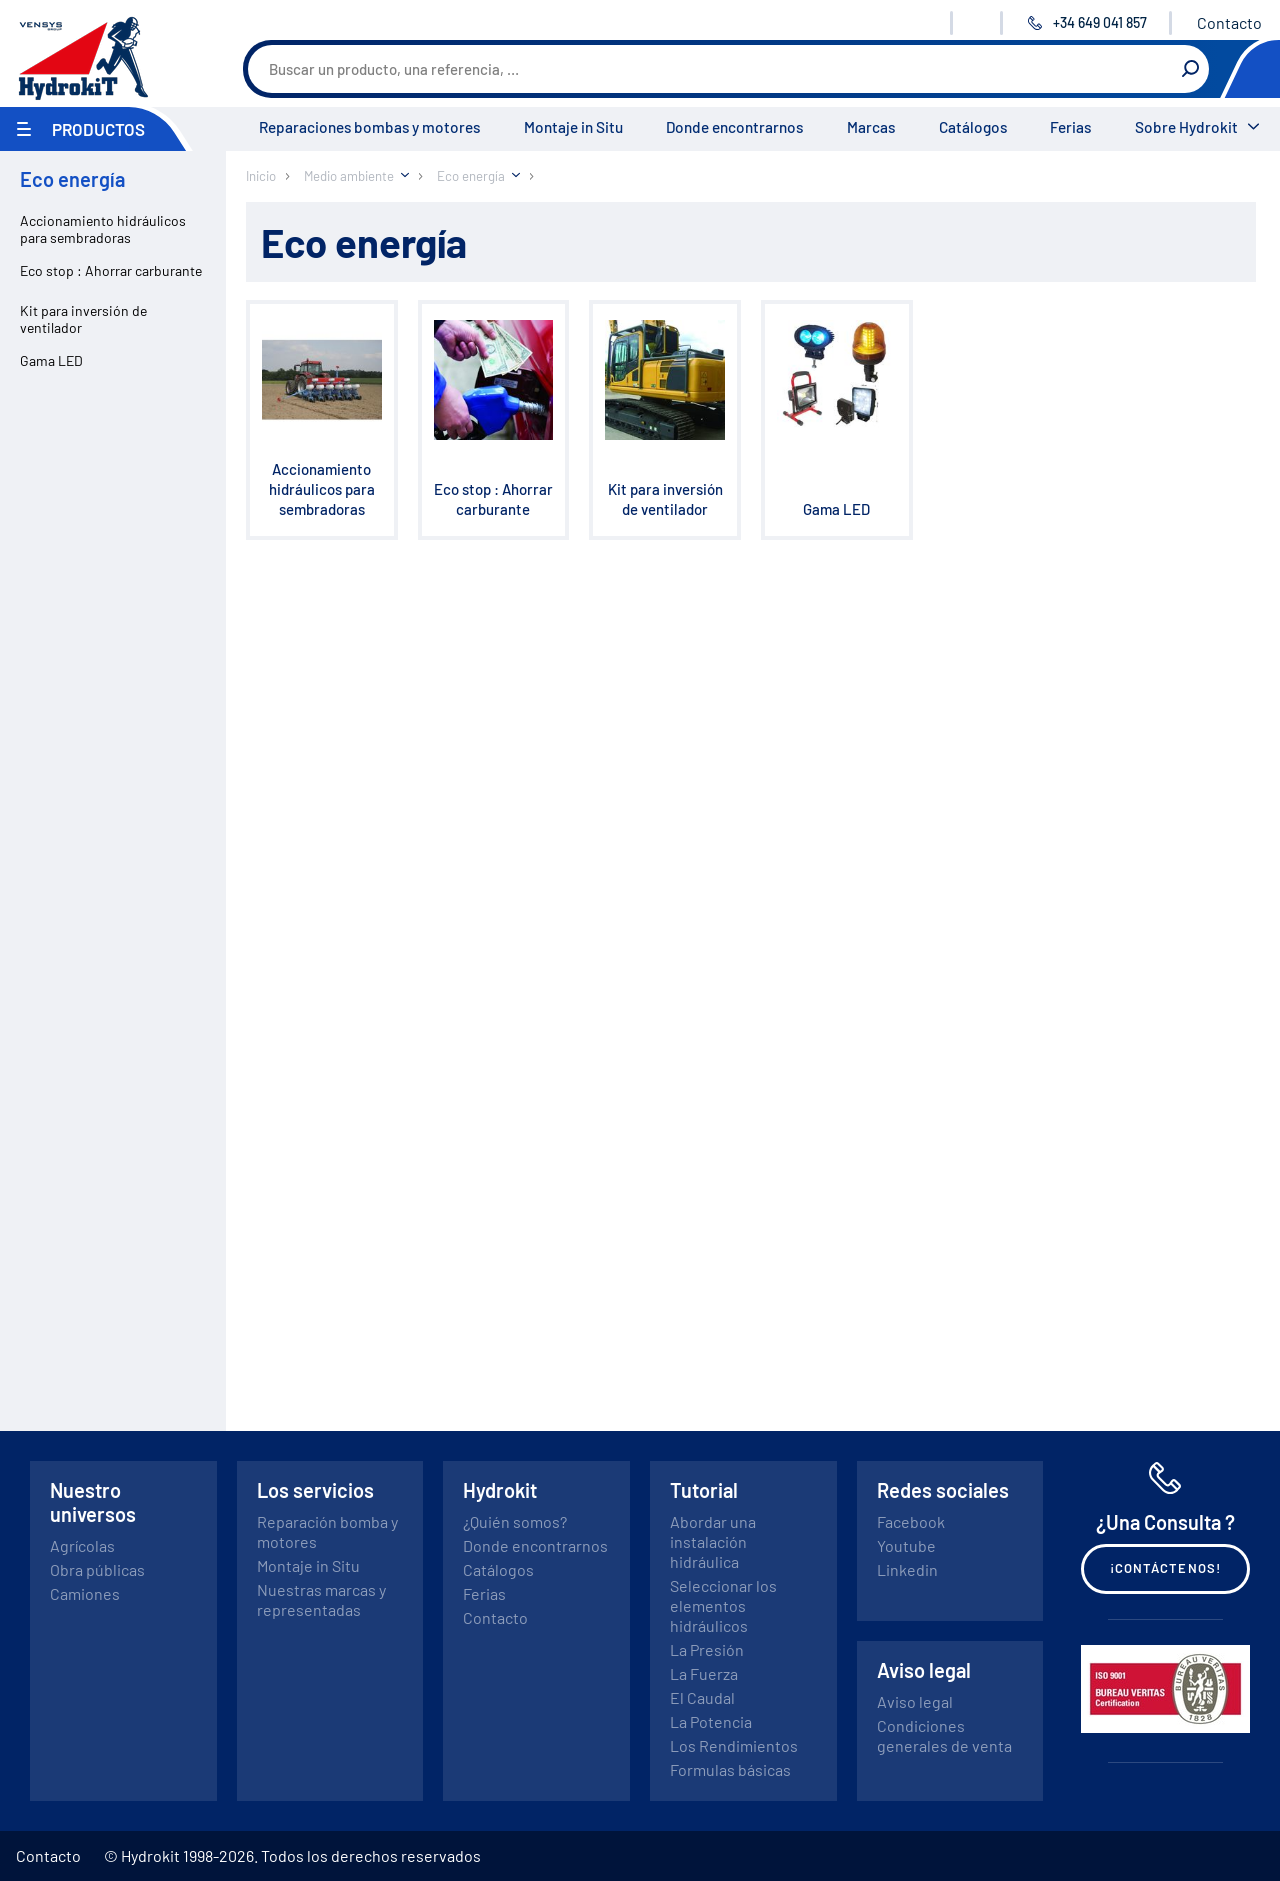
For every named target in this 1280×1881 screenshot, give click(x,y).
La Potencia (711, 1721)
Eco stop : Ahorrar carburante (111, 270)
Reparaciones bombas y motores (369, 127)
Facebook (911, 1521)
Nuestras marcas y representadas (321, 1599)
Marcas (871, 127)
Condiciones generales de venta (944, 1735)
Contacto (1229, 22)
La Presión (707, 1649)
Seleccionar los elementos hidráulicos (723, 1605)
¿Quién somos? (515, 1521)
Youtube (906, 1545)
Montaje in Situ (573, 127)
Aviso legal (915, 1701)
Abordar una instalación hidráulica (713, 1541)
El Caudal (702, 1697)
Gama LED (51, 360)
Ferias (1070, 127)
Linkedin (907, 1569)
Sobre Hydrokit (1186, 127)
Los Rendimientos (734, 1745)
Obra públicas (97, 1569)
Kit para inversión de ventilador (83, 319)
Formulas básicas (730, 1769)
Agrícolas (82, 1545)
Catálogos (973, 127)
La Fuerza (704, 1673)
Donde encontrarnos (734, 127)
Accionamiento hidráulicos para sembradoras (103, 229)
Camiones (85, 1593)
